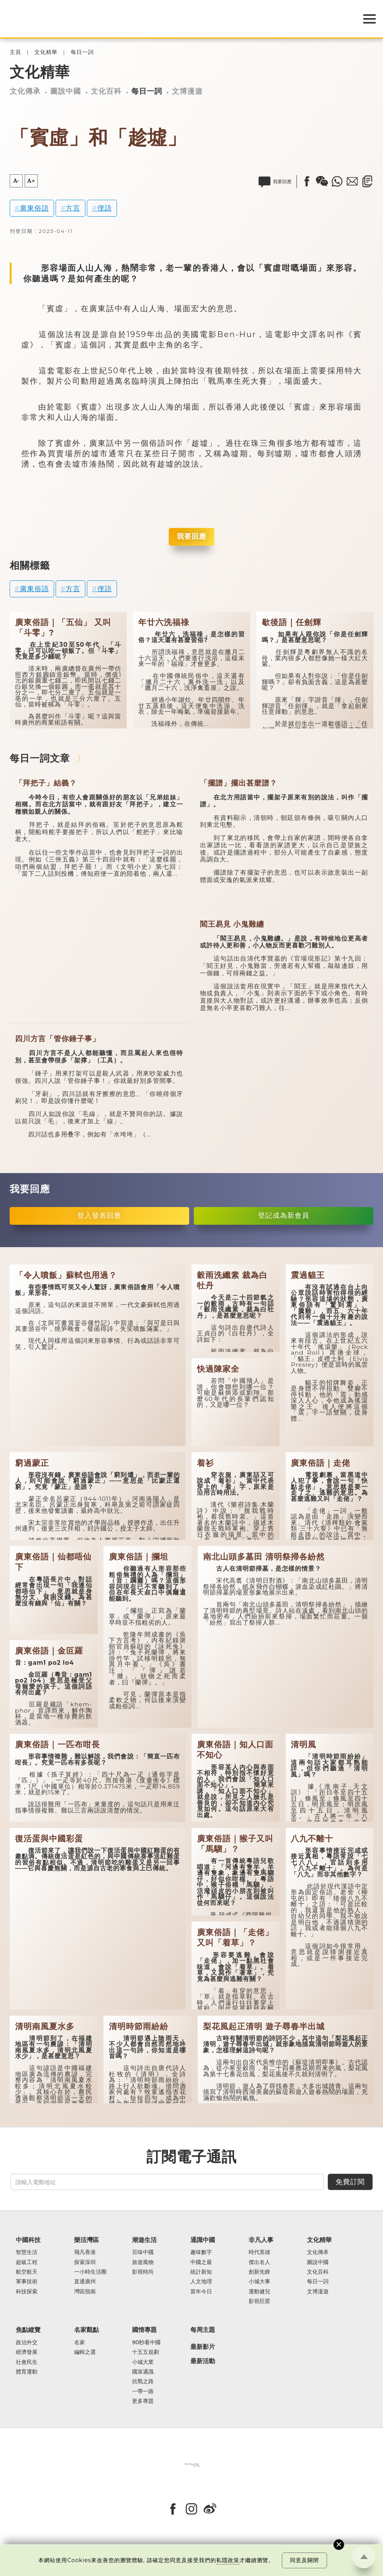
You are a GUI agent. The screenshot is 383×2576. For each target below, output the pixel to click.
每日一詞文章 (40, 758)
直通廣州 (85, 2281)
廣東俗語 (34, 208)
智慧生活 (26, 2252)
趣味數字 (201, 2252)
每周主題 (202, 2329)
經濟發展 (26, 2352)
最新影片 (202, 2346)
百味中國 (143, 2252)
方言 (73, 208)
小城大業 (143, 2362)
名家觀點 (86, 2329)
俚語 (104, 208)
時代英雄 (259, 2252)
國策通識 (143, 2372)
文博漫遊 (187, 91)
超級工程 (26, 2262)
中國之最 (201, 2262)
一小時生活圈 (90, 2272)
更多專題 (143, 2401)
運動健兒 (259, 2291)
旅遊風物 (143, 2262)
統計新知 (201, 2272)
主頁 (15, 52)
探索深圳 (85, 2262)
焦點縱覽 (28, 2329)
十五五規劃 (145, 2352)
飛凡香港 (85, 2252)
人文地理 (201, 2281)
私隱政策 (227, 2560)
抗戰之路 (143, 2381)
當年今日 (201, 2291)
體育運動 (26, 2372)
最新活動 (202, 2361)
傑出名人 (259, 2262)
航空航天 (26, 2272)
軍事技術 (26, 2281)
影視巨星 (259, 2301)
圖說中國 (65, 91)
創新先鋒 (259, 2272)
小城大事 (259, 2281)
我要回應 (191, 536)
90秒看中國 (146, 2342)
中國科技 (28, 2240)
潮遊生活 (144, 2240)
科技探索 (26, 2291)
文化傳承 (25, 91)
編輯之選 (85, 2352)
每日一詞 (82, 52)
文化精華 (46, 52)
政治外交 (26, 2342)
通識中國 (202, 2240)
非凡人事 (261, 2240)
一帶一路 (143, 2391)
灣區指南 (85, 2291)
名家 (79, 2342)
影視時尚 (143, 2272)
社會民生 (26, 2362)
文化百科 (106, 91)
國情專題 (144, 2329)
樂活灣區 (86, 2240)
